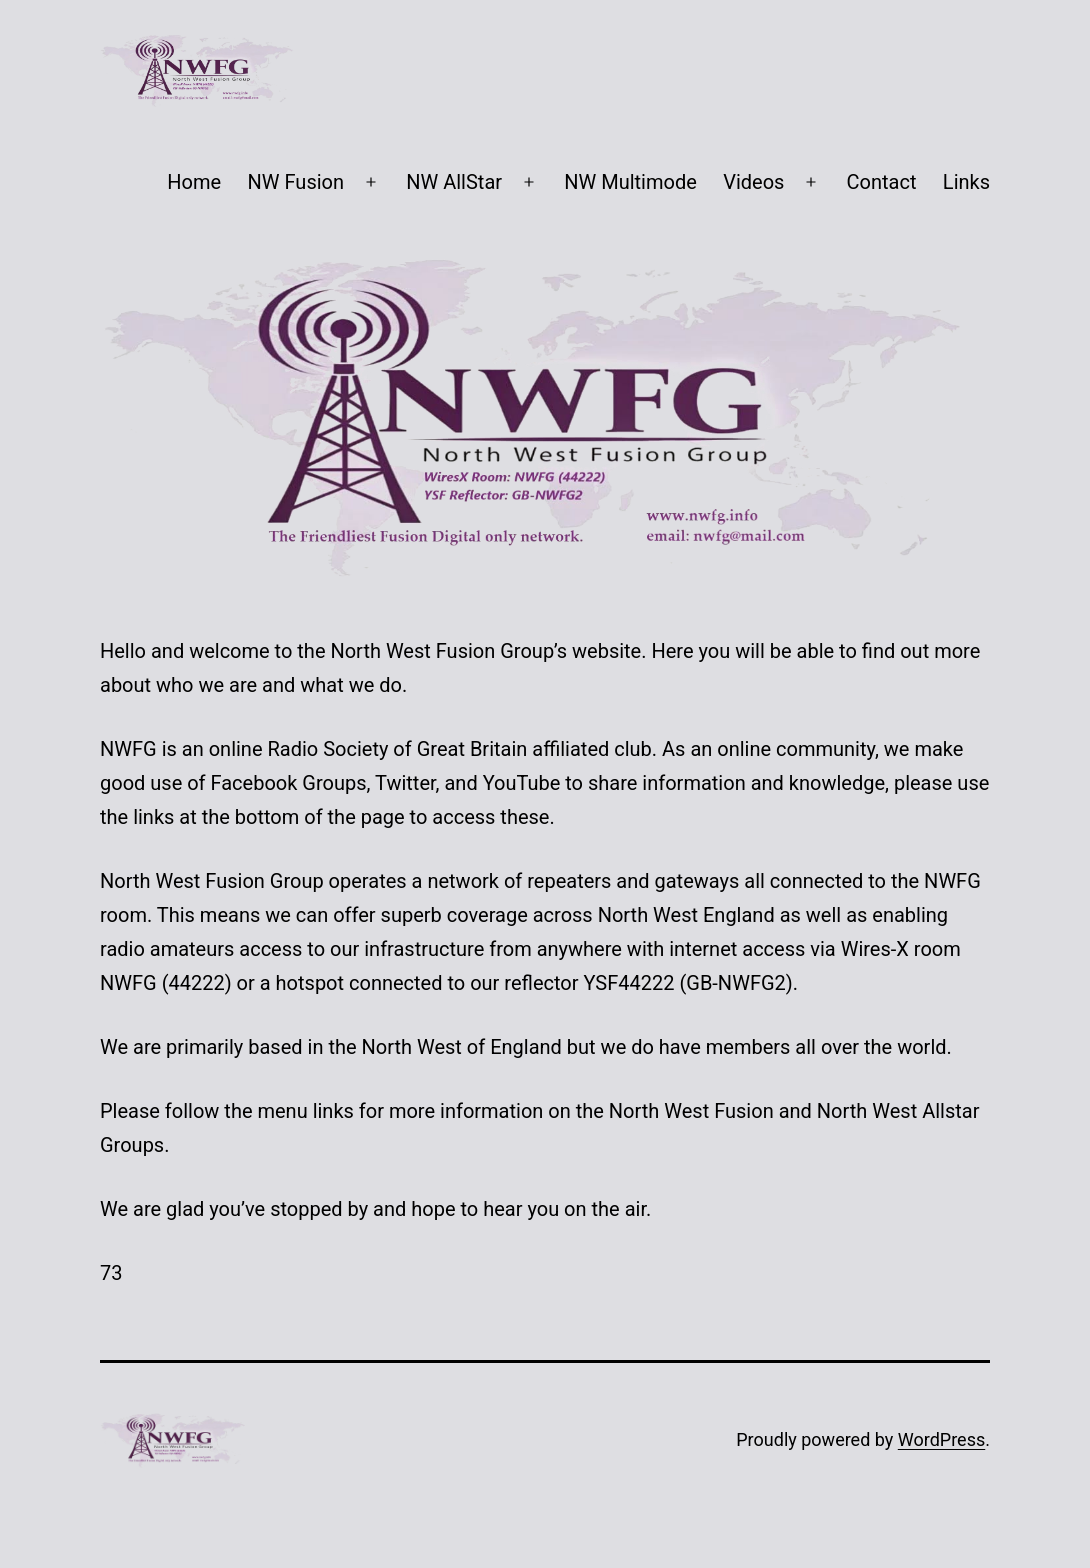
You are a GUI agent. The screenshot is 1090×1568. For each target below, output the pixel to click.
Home (194, 182)
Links (966, 182)
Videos (753, 182)
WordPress (941, 1439)
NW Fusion (296, 182)
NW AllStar (454, 182)
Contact (882, 182)
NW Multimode (630, 182)
